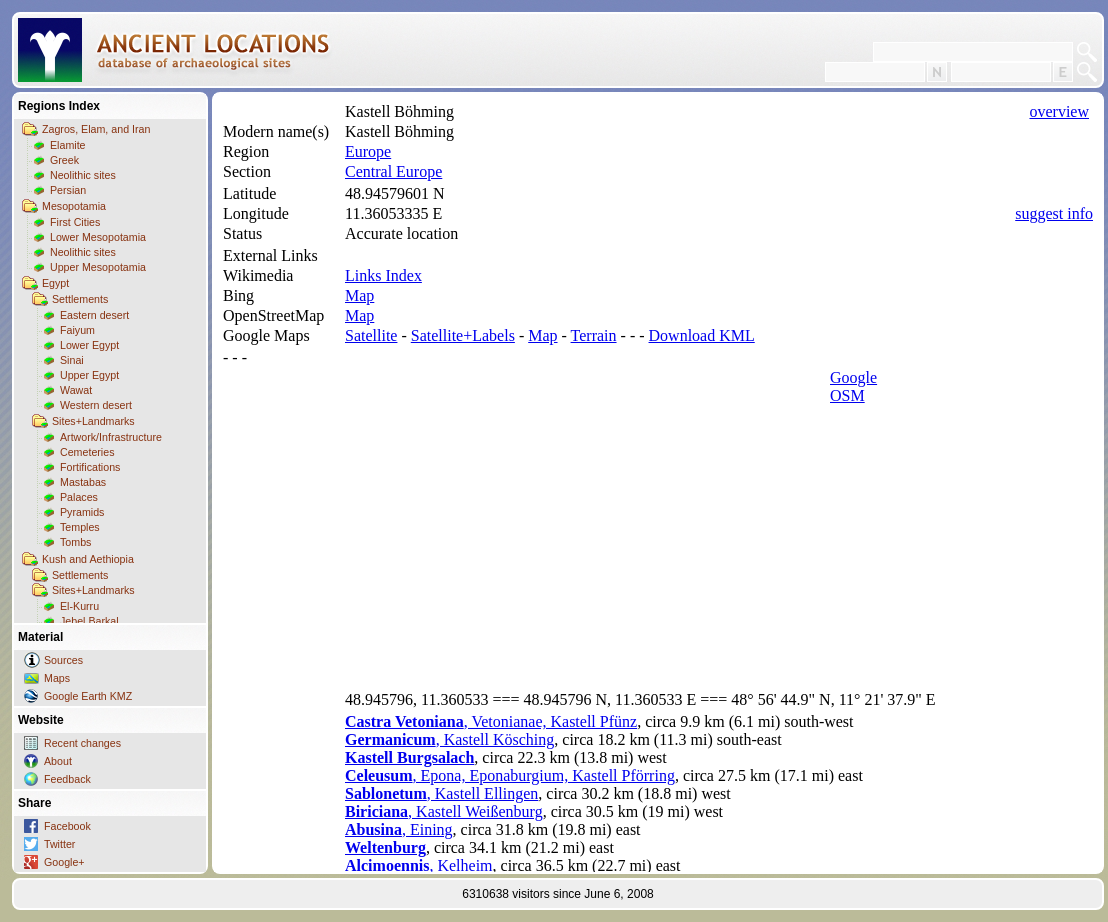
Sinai (72, 360)
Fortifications (90, 467)
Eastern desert (94, 315)
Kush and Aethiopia (88, 559)
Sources (63, 660)
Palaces (79, 497)
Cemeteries (87, 452)
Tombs (75, 542)
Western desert (96, 405)
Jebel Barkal (89, 621)
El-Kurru (79, 606)
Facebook (67, 826)
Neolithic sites (83, 175)
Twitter (59, 844)
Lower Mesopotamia (98, 237)
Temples (80, 527)
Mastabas (83, 482)
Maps (57, 678)
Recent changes (82, 743)
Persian (68, 190)
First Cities (75, 222)
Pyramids (82, 512)
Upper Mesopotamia (98, 267)
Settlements (80, 299)
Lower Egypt (89, 345)
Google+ (64, 862)
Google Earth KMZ (88, 696)
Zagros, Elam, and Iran (96, 129)
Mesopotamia (74, 206)
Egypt (55, 283)
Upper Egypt (89, 375)
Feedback (67, 779)
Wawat (76, 390)
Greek (64, 160)
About (58, 761)
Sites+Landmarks (93, 421)
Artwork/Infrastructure (111, 437)
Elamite (68, 145)
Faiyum (77, 330)
